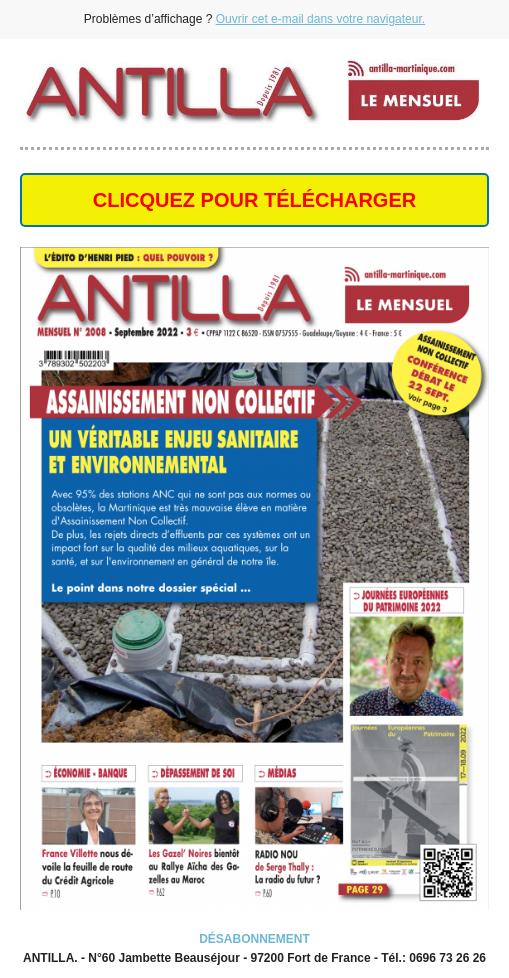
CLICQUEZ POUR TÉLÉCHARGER (254, 200)
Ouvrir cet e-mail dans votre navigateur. (320, 19)
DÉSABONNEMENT (254, 939)
